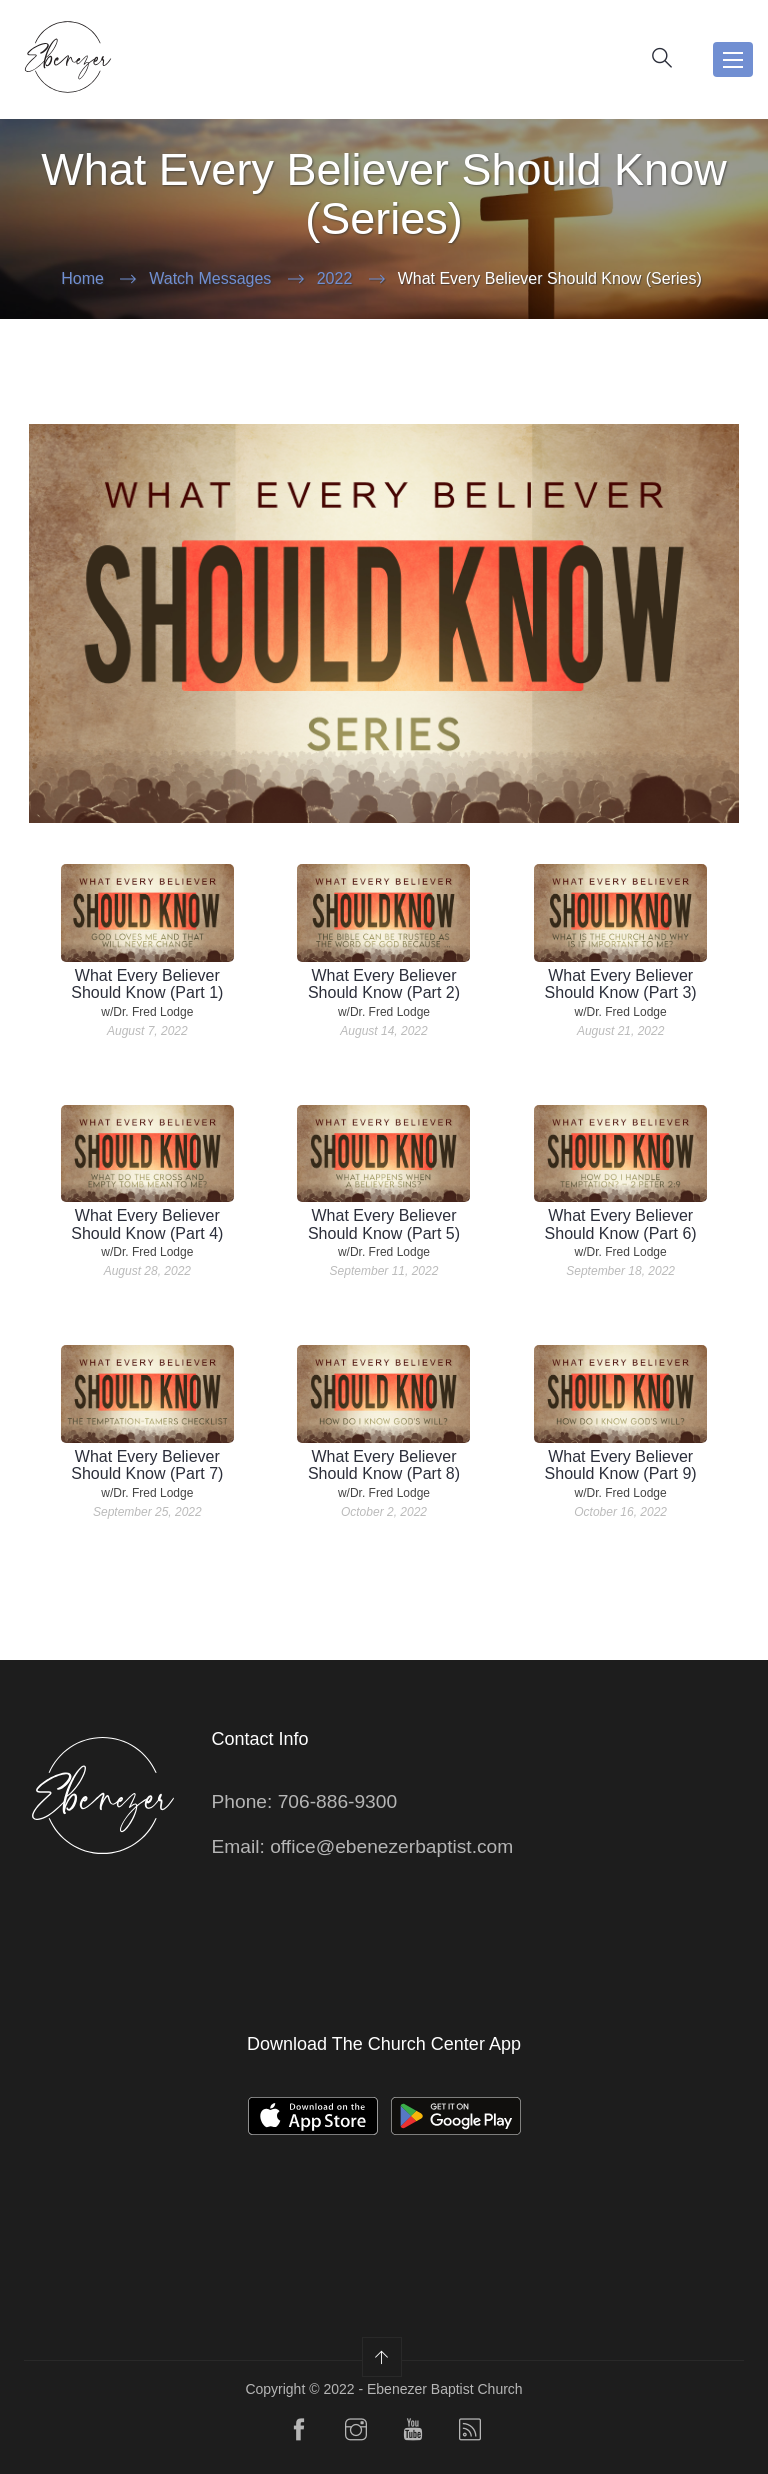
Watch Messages (210, 278)
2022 (335, 278)
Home (82, 278)
